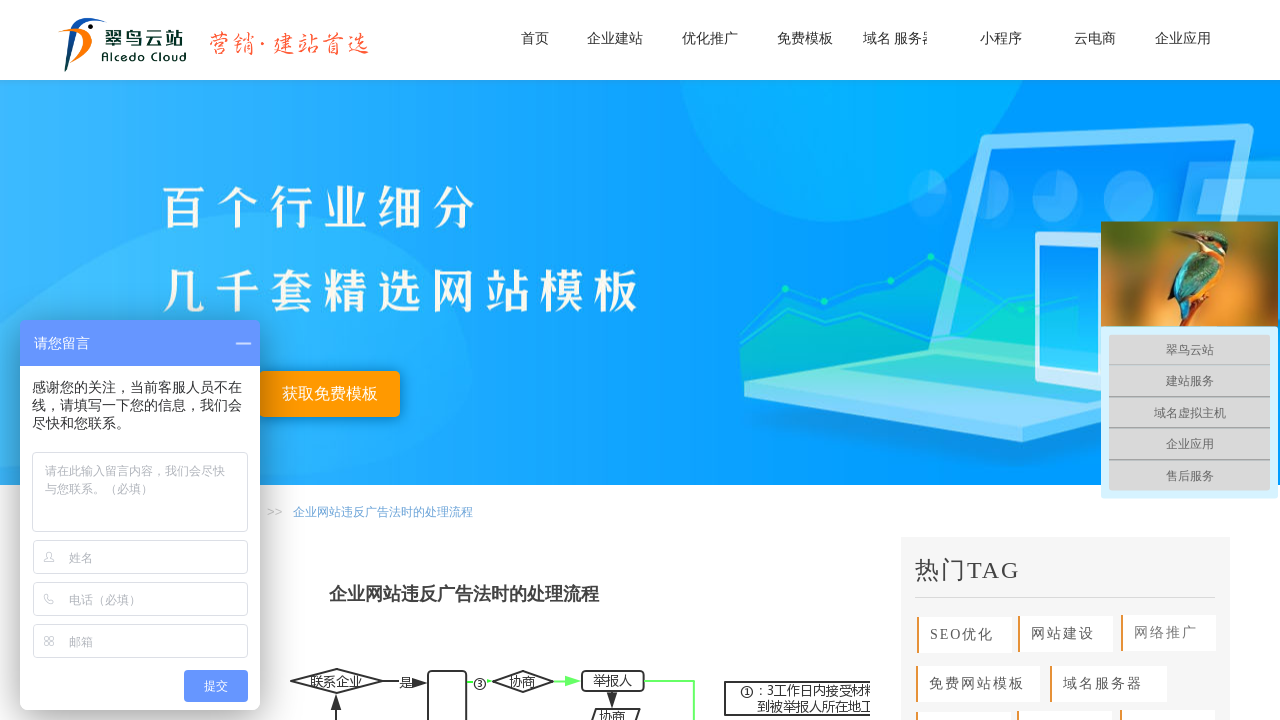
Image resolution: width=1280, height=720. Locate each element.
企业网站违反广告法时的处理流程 (383, 512)
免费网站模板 (971, 683)
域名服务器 (1097, 683)
